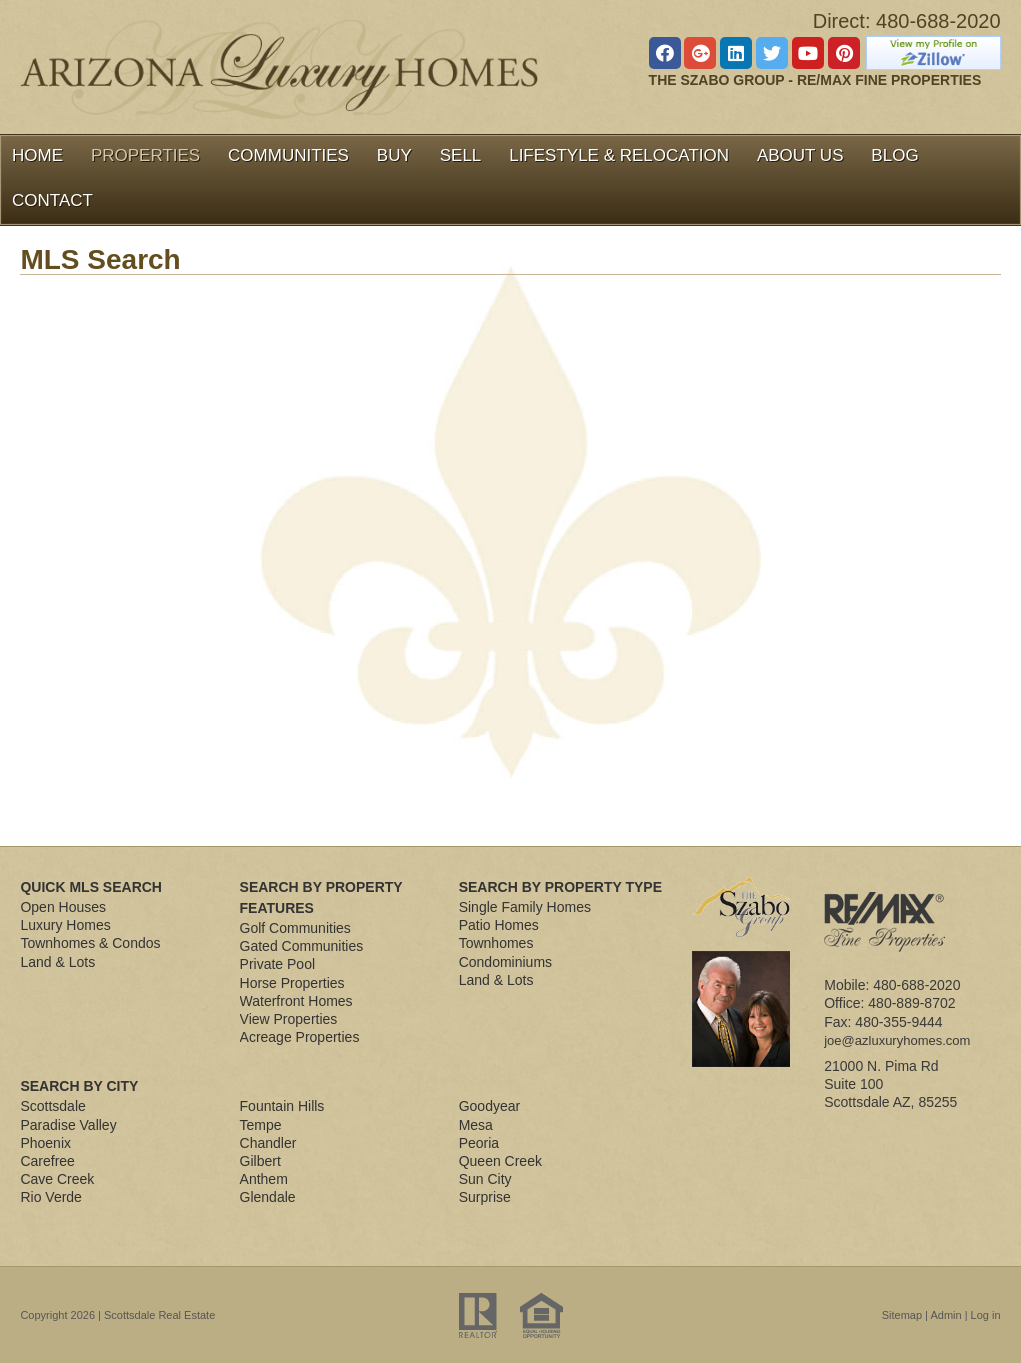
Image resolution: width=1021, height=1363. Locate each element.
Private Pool (277, 964)
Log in (986, 1315)
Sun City (485, 1179)
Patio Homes (499, 925)
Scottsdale (52, 1106)
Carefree (47, 1161)
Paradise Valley (68, 1125)
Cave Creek (57, 1179)
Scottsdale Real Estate (159, 1315)
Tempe (261, 1125)
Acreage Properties (300, 1037)
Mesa (476, 1125)
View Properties (289, 1019)
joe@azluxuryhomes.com (897, 1040)
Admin (945, 1315)
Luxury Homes (65, 925)
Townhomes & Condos (90, 943)
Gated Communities (302, 946)
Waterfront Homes (296, 1001)
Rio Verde (50, 1197)
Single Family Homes (525, 907)
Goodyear (489, 1106)
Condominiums (505, 962)
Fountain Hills (282, 1106)
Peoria (479, 1143)
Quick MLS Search (91, 887)
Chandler (268, 1143)
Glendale (268, 1197)
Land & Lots (57, 962)
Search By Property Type (560, 887)
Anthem (264, 1179)
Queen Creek (500, 1161)
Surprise (485, 1197)
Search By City (79, 1086)
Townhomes (496, 943)
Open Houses (63, 907)
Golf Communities (295, 928)
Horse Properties (292, 983)
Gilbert (260, 1161)
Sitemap (902, 1315)
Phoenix (45, 1143)
